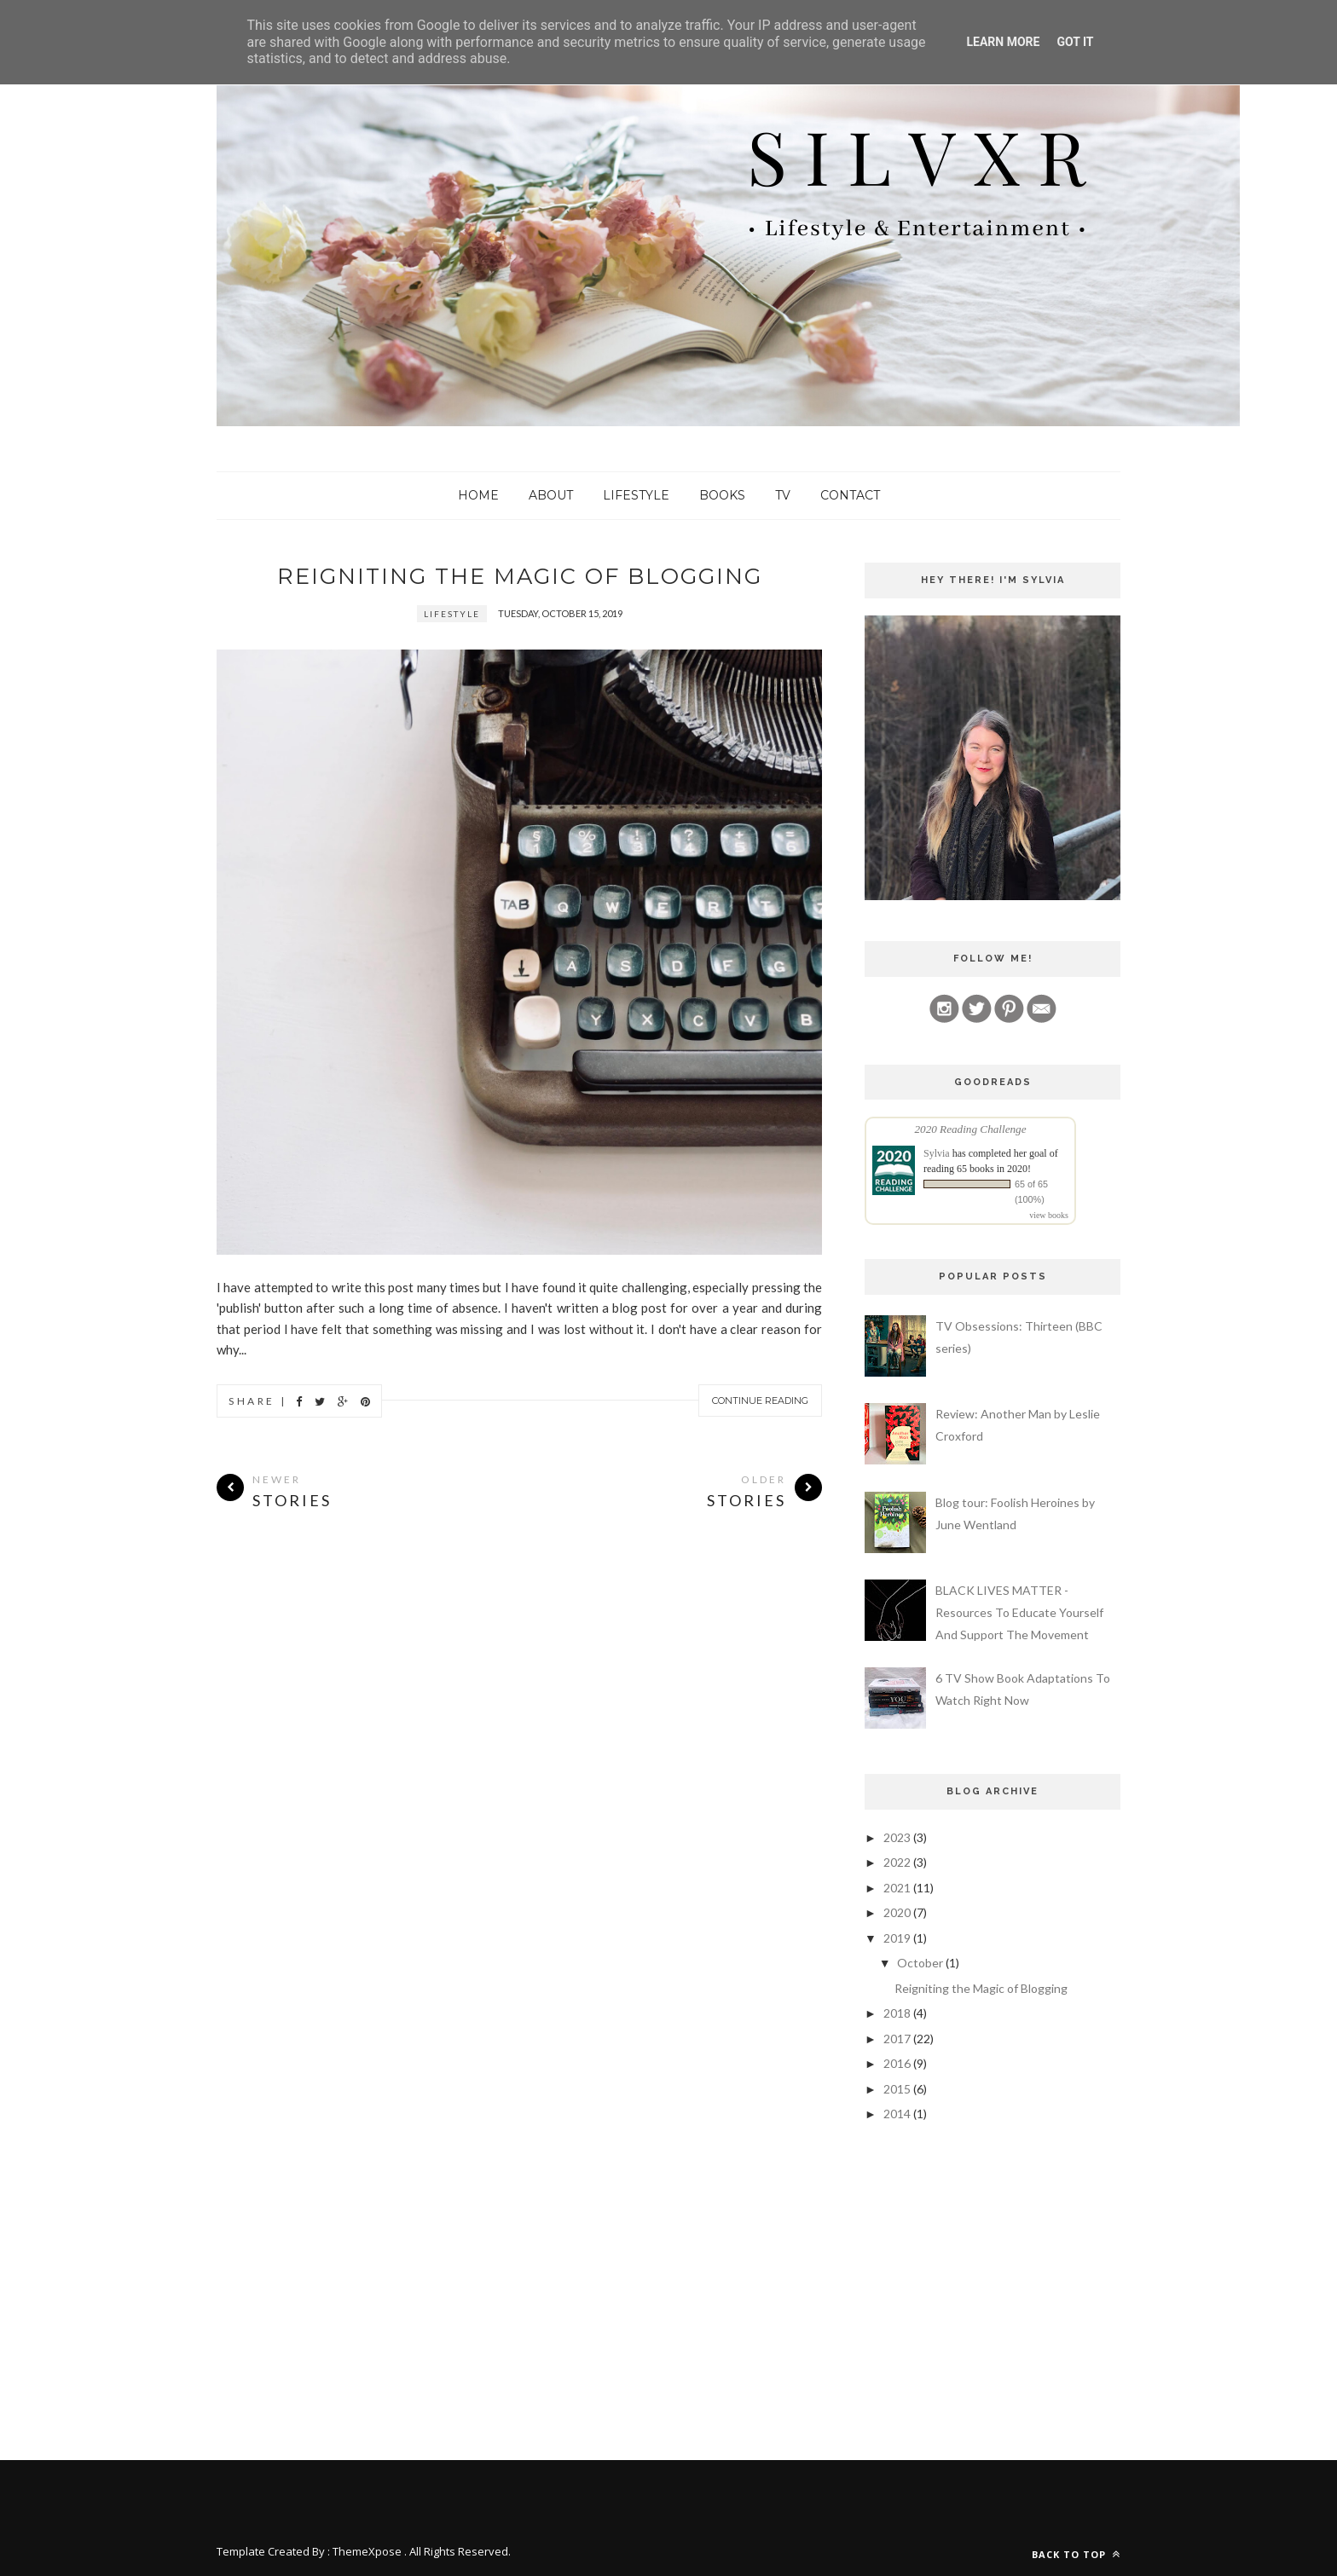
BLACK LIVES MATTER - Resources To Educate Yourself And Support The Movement (1019, 1612)
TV (782, 495)
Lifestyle (636, 495)
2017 (897, 2038)
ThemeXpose (367, 2551)
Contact (850, 495)
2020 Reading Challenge (970, 1129)
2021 (897, 1887)
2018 (897, 2013)
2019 (897, 1938)
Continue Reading (760, 1401)
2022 (897, 1862)
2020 (897, 1912)
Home (478, 495)
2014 (897, 2113)
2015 (897, 2089)
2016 (897, 2063)
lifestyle (452, 614)
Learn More (1002, 42)
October (920, 1962)
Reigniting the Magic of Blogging (520, 576)
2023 (897, 1837)
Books (722, 495)
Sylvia (936, 1153)
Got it (1074, 42)
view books (1048, 1215)
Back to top (1076, 2554)
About (551, 495)
